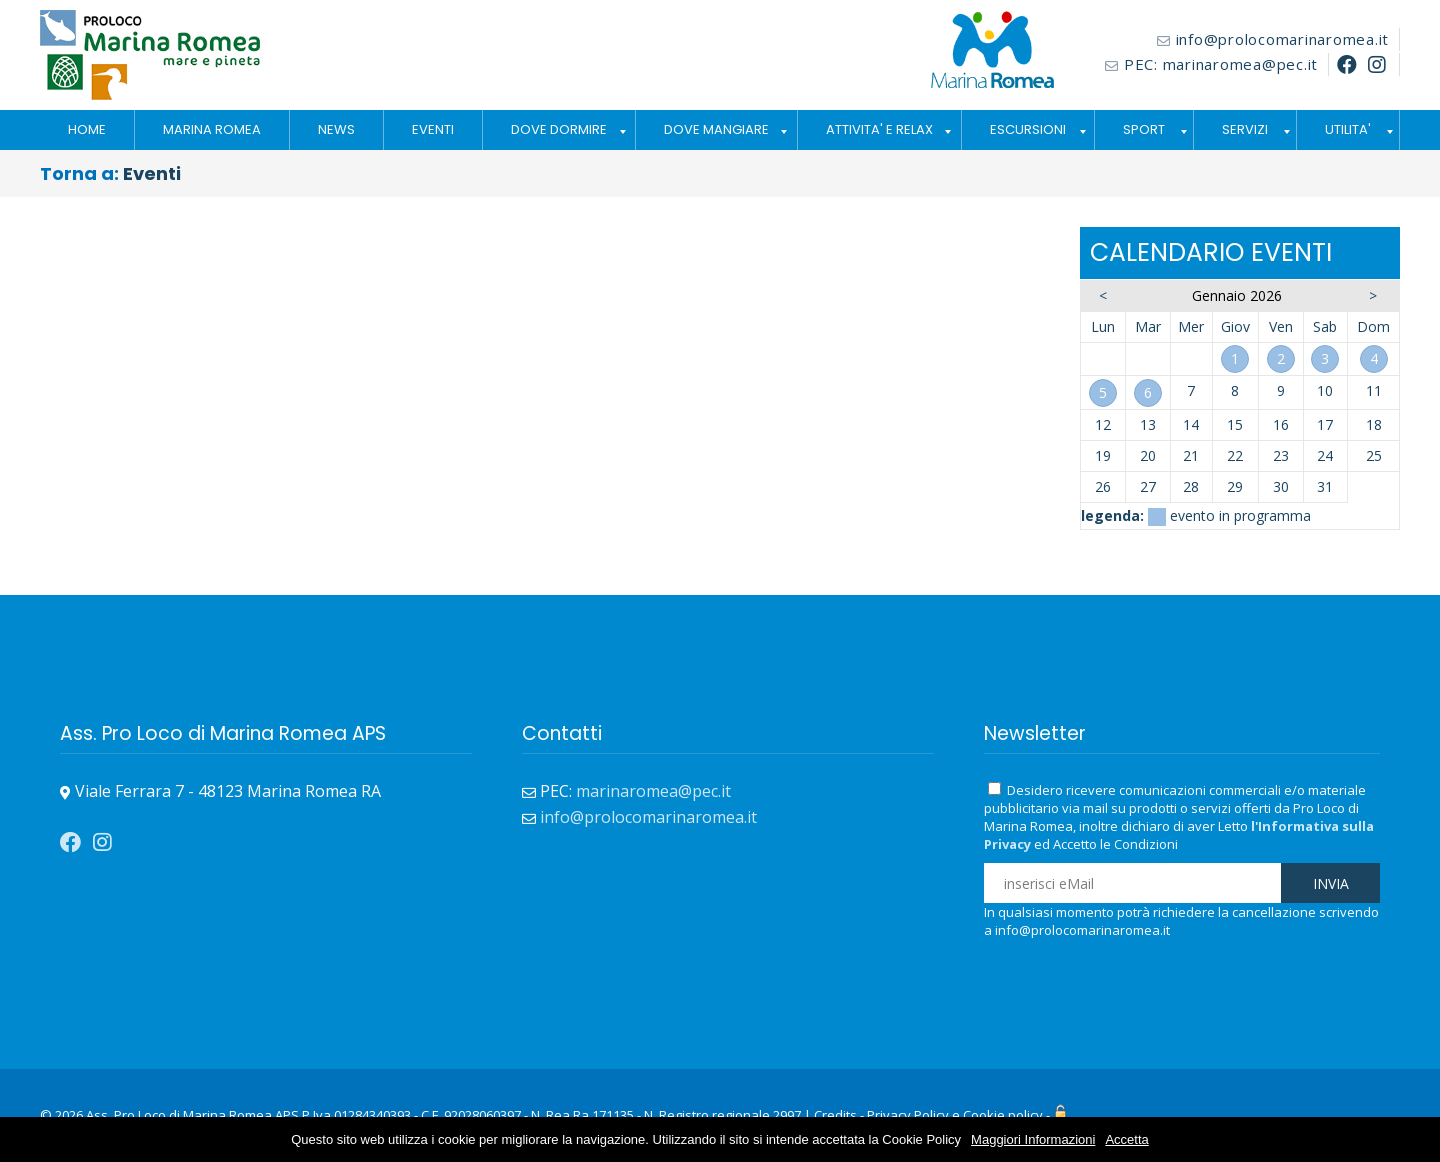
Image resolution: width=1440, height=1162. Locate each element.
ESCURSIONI (1028, 129)
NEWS (336, 129)
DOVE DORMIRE (559, 129)
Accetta (1126, 1139)
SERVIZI (1245, 129)
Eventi (152, 173)
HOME (87, 129)
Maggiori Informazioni (1033, 1139)
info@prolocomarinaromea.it (1283, 39)
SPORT (1144, 129)
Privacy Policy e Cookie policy (955, 1115)
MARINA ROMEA (212, 129)
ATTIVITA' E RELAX (879, 129)
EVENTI (433, 129)
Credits (835, 1115)
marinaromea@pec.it (1241, 64)
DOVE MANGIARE (716, 129)
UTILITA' (1348, 129)
